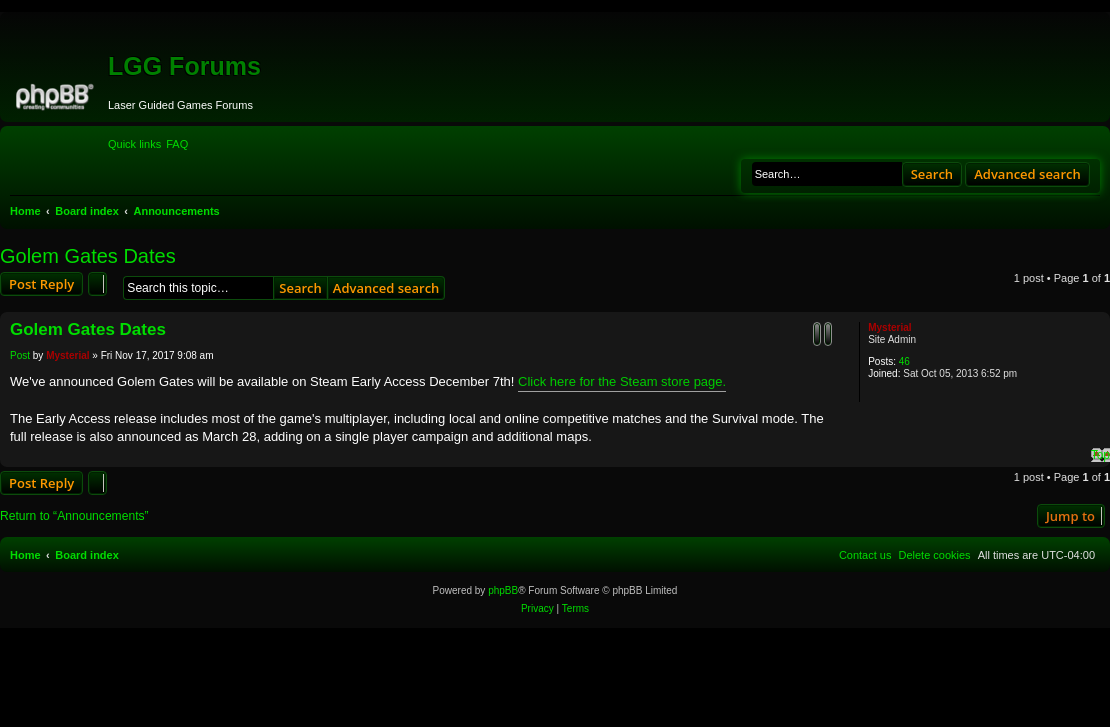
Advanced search (1027, 174)
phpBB (503, 590)
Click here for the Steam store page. (622, 381)
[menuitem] (177, 144)
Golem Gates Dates (88, 256)
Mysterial (889, 327)
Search (932, 174)
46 (904, 361)
